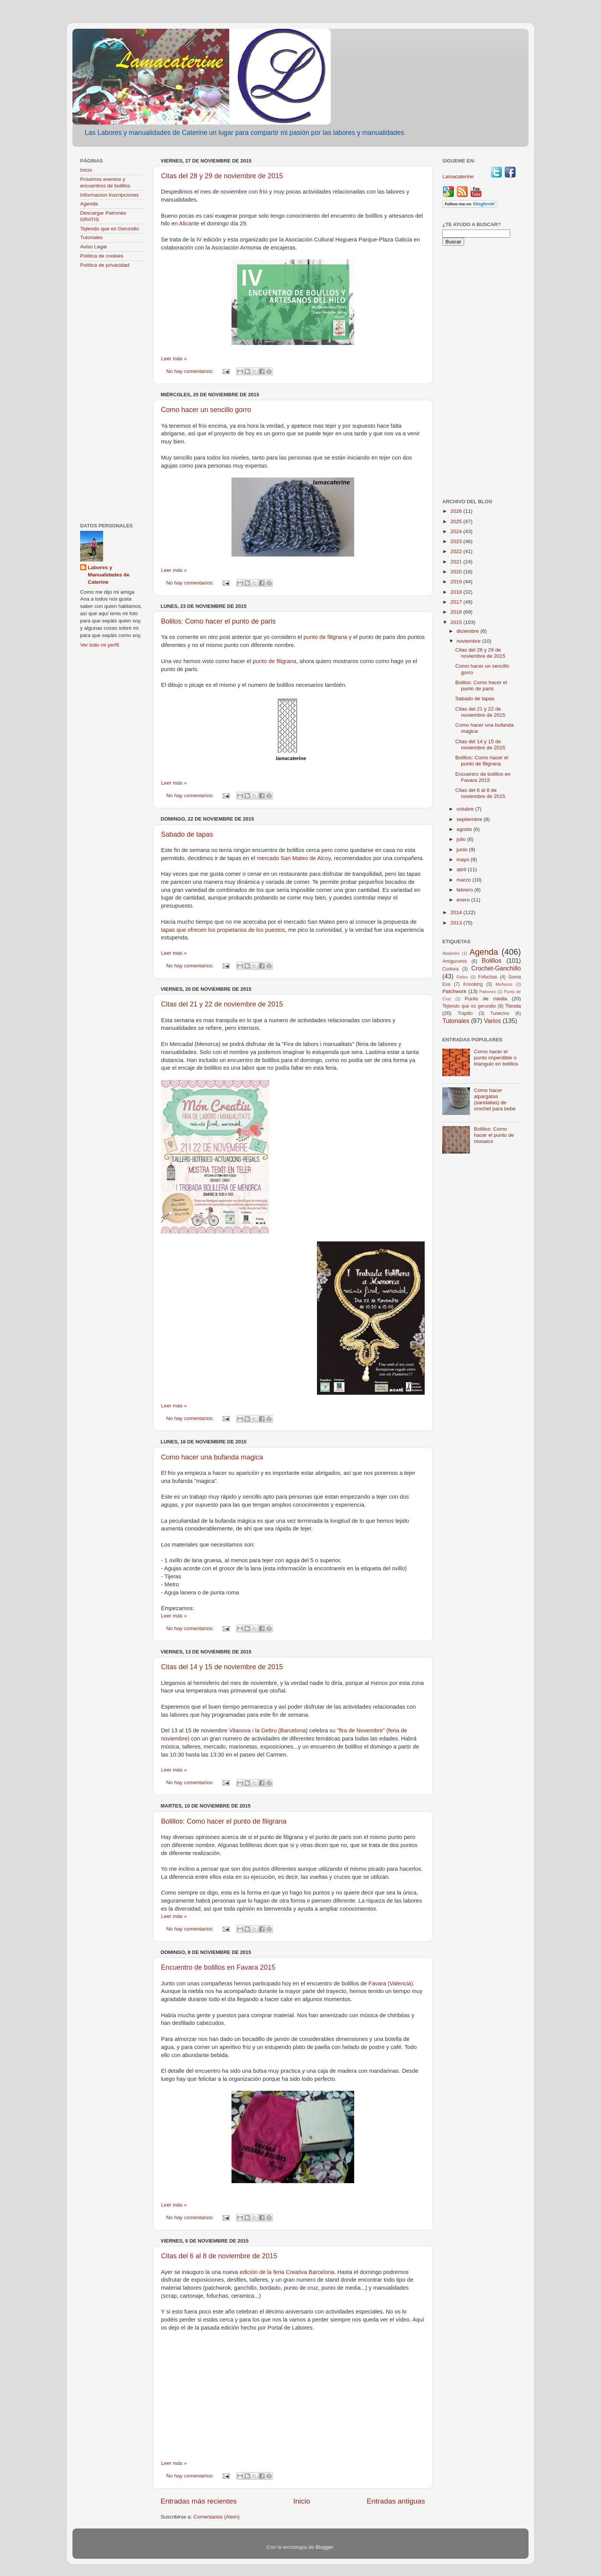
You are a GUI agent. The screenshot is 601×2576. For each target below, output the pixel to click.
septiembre (470, 819)
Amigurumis (454, 961)
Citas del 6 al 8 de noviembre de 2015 (219, 2256)
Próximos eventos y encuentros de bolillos (105, 182)
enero (463, 900)
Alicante (190, 223)
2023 (456, 541)
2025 (456, 521)
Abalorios (451, 953)
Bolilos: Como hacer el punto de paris (218, 621)
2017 (456, 602)
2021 (456, 562)
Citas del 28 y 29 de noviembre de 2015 (222, 176)
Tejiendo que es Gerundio (109, 228)
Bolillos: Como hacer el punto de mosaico (494, 1135)
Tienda (513, 1006)
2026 (456, 511)
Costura (450, 969)
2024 (456, 531)
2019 (456, 581)
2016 (456, 612)
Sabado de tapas (187, 834)
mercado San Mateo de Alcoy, (294, 858)
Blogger (324, 2547)
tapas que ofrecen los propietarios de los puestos (223, 930)
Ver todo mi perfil (99, 645)
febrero (465, 890)
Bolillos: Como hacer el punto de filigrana (223, 1821)
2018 (456, 592)
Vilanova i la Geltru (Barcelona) (268, 1730)
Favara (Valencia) (390, 1983)
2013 (456, 923)
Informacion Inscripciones (109, 195)
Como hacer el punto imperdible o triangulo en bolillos (496, 1058)
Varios (492, 1020)
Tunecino (499, 1013)
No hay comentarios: (190, 371)
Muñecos (504, 984)
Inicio (301, 2501)
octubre (465, 809)
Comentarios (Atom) (217, 2517)
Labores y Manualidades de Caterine (109, 575)
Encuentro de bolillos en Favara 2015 (218, 1967)
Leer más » (174, 358)
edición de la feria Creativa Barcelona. (288, 2272)
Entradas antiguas (396, 2501)
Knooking (473, 984)
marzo (464, 880)
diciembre (468, 631)
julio (461, 839)
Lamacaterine (458, 176)
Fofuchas (487, 977)
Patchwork (454, 991)
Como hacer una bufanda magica (212, 1457)
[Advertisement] (111, 396)
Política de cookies (101, 256)
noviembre (469, 641)
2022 (456, 551)
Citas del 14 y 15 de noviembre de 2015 (222, 1667)
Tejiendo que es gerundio (469, 1006)
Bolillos (491, 960)
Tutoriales (91, 237)
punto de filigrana (324, 637)
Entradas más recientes (198, 2501)
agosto (464, 829)
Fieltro (462, 977)
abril (462, 869)
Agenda (89, 204)
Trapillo (465, 1013)
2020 (456, 572)
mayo (463, 859)
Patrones (487, 991)
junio (462, 849)
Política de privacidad (104, 265)
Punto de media (486, 999)
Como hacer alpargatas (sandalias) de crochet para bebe (495, 1099)
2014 (456, 912)
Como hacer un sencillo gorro (206, 410)
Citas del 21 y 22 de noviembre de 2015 (222, 1004)
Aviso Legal (93, 247)
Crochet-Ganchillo (496, 968)
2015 (456, 622)
